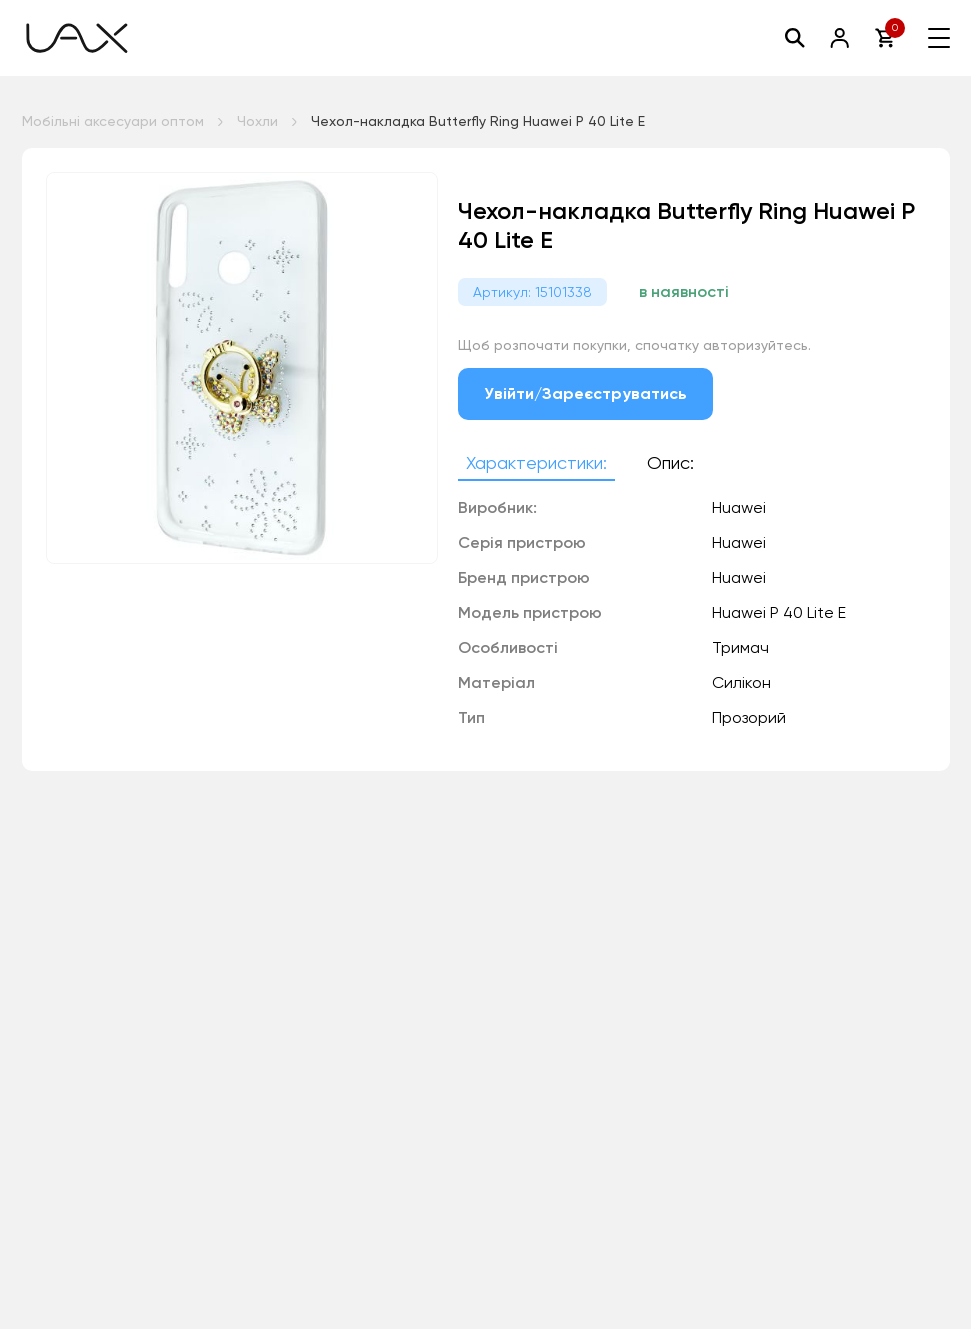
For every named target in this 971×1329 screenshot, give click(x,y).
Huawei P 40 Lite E (779, 612)
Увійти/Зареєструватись (586, 393)
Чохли (257, 121)
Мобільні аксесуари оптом (113, 121)
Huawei (739, 577)
